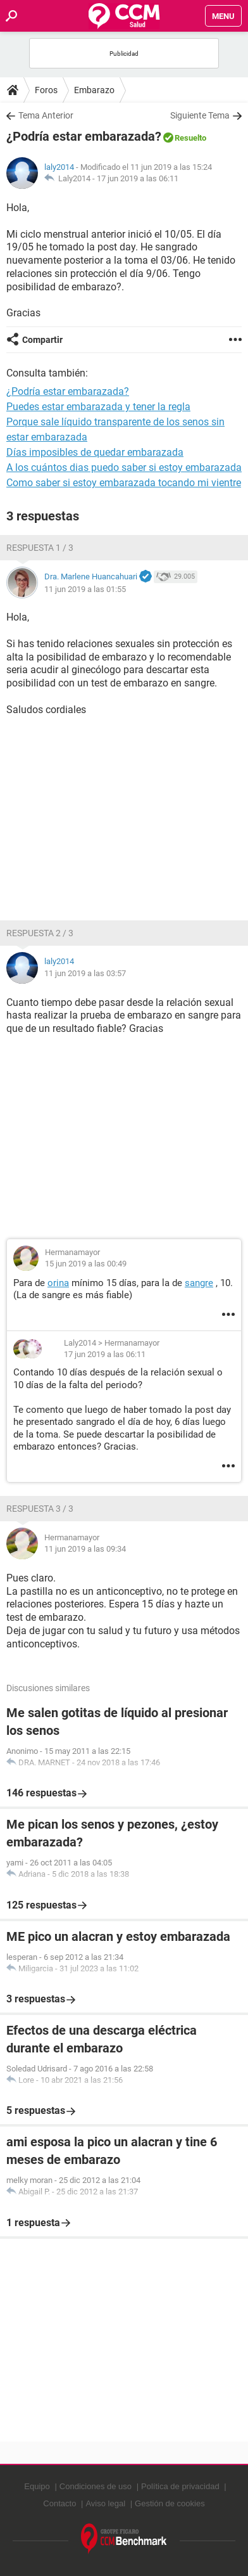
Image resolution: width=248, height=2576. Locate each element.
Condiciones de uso (95, 2486)
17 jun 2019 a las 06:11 (137, 178)
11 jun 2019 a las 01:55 (85, 589)
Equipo (36, 2486)
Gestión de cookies (170, 2503)
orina (58, 1283)
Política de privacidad (180, 2486)
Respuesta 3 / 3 (39, 1509)
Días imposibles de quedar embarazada (94, 452)
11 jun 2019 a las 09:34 (85, 1549)
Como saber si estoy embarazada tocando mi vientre (123, 483)
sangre (199, 1283)
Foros (46, 90)
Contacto (59, 2503)
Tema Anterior (45, 115)
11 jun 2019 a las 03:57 (85, 973)
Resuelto (190, 138)
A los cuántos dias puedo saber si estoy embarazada (124, 467)
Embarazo (94, 90)
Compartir (42, 340)
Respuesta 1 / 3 (39, 548)
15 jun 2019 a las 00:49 (86, 1263)
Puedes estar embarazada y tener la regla (98, 407)
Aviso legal (105, 2503)
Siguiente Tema (200, 115)
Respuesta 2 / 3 (39, 933)
